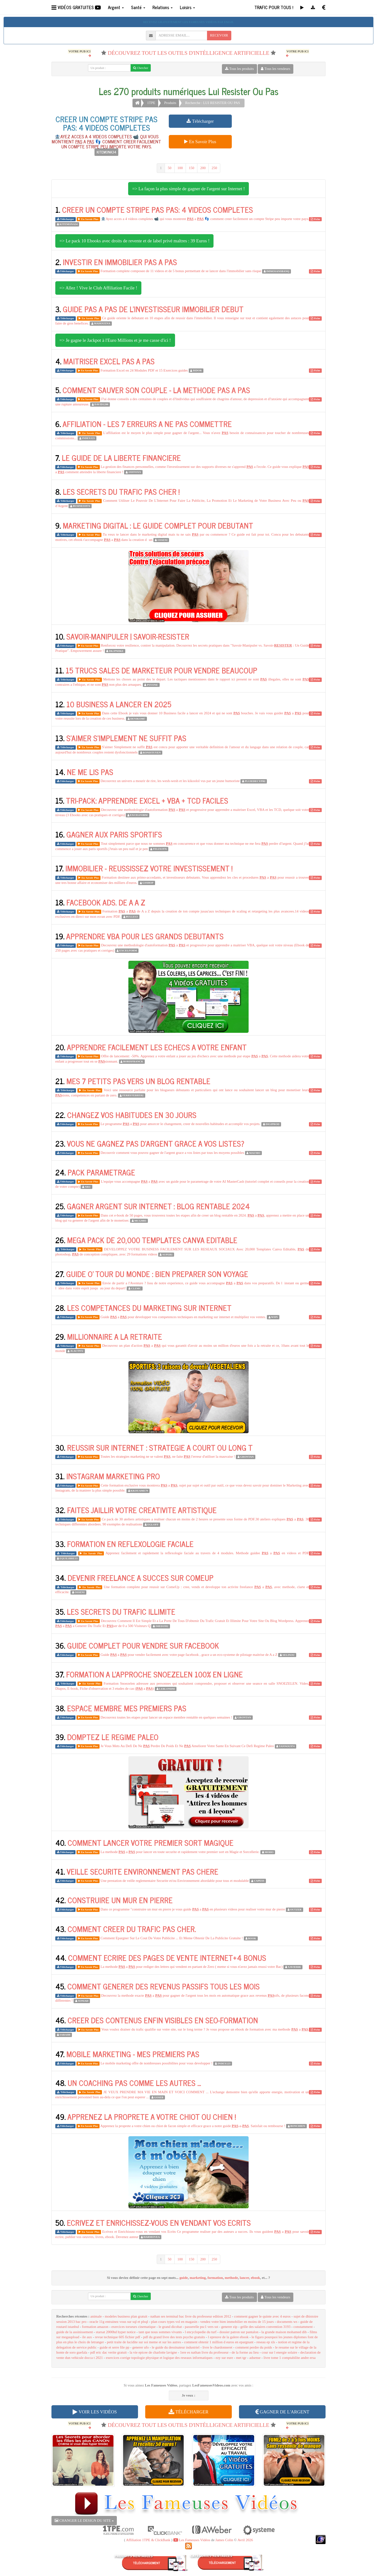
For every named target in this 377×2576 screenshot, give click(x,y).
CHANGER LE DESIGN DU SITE (84, 2520)
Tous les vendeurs (275, 69)
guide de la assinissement (74, 2332)
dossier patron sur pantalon (239, 2332)
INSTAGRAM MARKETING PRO (113, 1476)
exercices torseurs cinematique (133, 2327)
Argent (116, 7)
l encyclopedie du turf (200, 2332)
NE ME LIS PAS (90, 771)
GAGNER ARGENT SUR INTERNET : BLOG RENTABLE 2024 (158, 1206)
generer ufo (140, 2347)
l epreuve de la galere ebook (228, 2337)
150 (191, 168)
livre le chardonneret (217, 2347)
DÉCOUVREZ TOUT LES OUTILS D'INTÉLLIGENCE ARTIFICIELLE (188, 53)
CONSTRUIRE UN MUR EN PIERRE (120, 1900)
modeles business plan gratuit (126, 2316)
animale (96, 2316)
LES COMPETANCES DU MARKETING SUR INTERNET (149, 1307)
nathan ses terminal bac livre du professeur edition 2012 (190, 2316)
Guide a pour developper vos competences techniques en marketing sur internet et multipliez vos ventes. (183, 1317)
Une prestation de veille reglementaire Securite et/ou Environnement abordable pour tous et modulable (175, 1881)
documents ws (287, 2322)
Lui (213, 91)
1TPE (151, 103)
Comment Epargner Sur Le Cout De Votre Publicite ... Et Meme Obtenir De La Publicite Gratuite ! (172, 1938)
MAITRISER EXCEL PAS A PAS (109, 361)
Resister (236, 91)
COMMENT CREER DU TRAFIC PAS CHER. (132, 1928)
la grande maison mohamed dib (284, 2332)
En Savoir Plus (200, 141)
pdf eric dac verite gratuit (108, 2352)
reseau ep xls (265, 2342)
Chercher (140, 68)
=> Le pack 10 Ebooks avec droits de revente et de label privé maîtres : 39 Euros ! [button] (134, 240)
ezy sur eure (224, 2358)
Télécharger (200, 121)
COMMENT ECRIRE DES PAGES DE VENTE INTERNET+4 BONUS (167, 1957)
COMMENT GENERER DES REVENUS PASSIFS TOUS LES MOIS (163, 1986)
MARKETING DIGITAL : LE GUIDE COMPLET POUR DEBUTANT (158, 525)
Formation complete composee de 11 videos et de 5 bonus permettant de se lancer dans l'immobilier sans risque (181, 271)
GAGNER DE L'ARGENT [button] (282, 2411)
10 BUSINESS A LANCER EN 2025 (118, 704)
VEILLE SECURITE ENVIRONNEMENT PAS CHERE (142, 1871)
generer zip (229, 2327)
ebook (255, 2278)
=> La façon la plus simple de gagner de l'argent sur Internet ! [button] (188, 188)
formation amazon (95, 2327)
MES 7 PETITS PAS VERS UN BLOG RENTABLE (138, 1081)
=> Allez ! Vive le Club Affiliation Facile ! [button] (98, 287)
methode (231, 2278)
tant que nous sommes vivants (160, 2332)
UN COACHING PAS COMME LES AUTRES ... (134, 2082)
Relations (162, 7)
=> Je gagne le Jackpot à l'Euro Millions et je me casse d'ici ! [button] (115, 340)
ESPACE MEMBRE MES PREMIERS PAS (126, 1708)
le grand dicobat (170, 2327)
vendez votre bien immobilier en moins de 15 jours (237, 2322)
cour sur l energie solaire (279, 2352)
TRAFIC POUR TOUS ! (273, 7)
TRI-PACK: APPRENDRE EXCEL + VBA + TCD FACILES (147, 800)
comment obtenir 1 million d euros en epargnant (218, 2342)
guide (183, 2278)
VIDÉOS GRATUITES (76, 7)
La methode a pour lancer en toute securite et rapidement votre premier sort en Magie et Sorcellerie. (180, 1852)
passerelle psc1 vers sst (201, 2327)
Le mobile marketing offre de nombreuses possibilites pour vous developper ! (156, 2063)
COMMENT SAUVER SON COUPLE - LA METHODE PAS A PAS (156, 390)
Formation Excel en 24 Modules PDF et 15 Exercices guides (144, 370)
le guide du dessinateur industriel (175, 2347)
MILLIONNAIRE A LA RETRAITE (114, 1336)
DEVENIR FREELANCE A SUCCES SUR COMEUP (141, 1577)
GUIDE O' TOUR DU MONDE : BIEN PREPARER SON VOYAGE (157, 1273)
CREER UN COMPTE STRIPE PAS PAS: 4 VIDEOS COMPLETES (106, 123)
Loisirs (187, 7)
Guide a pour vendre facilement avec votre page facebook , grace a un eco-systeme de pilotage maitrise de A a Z (189, 1655)
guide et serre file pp (114, 2347)
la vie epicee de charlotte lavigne (153, 2352)
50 (169, 168)
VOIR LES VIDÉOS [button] (95, 2411)
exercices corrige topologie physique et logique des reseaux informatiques (159, 2358)
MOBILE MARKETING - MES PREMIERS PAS (132, 2054)
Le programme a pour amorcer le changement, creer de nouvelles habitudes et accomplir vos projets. (180, 1124)
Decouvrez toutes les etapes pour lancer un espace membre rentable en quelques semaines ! (166, 1717)
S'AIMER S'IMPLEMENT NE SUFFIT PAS (126, 738)
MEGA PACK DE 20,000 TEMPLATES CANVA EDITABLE (152, 1240)
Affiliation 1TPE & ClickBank (148, 2540)
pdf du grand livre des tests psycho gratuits (174, 2337)
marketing (198, 2278)
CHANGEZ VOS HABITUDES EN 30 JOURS (131, 1114)
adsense (255, 2358)
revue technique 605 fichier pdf (117, 2337)
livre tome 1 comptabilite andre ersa (289, 2358)
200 (203, 168)
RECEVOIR (219, 35)
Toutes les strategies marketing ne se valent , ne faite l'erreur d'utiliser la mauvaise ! (168, 1456)
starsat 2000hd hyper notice (116, 2332)
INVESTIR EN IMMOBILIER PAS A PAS (120, 262)
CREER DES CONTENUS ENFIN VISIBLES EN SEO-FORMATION (163, 2020)
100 (180, 168)
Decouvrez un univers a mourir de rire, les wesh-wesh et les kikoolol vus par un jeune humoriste (170, 781)
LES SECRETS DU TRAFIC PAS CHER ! (121, 491)
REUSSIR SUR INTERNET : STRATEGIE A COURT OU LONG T (160, 1447)
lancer (244, 2278)
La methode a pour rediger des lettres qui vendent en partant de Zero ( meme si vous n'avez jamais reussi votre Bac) (192, 1967)
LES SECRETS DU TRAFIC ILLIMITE (121, 1611)
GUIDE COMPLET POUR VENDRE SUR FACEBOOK (143, 1645)
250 (214, 168)
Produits (170, 103)
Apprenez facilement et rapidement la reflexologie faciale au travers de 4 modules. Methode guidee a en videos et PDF (207, 1553)
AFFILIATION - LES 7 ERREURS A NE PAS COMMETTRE (147, 423)
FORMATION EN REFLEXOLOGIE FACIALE (130, 1543)
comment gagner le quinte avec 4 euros (262, 2316)
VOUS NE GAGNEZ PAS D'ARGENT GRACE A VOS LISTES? (155, 1143)
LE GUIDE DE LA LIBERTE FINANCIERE (121, 457)
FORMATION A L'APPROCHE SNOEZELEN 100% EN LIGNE (154, 1674)
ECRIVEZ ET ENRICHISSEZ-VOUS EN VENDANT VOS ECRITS (159, 2222)
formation (215, 2278)
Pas (271, 91)
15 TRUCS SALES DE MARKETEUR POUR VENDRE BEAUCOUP (161, 670)
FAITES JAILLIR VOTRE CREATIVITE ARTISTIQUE (142, 1510)
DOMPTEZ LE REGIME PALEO (112, 1737)
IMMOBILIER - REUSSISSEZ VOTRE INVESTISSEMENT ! (148, 868)
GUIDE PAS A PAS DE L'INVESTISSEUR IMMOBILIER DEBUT (153, 309)
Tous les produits (239, 69)
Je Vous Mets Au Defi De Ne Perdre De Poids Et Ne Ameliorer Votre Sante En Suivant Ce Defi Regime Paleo (187, 1746)
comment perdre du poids (253, 2347)
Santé (138, 7)
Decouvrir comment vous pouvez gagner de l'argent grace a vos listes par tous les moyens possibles (172, 1153)
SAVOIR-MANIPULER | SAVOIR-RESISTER (127, 636)
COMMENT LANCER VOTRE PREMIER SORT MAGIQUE (150, 1842)
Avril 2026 (245, 2540)
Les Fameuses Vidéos (191, 2540)
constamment (303, 2327)
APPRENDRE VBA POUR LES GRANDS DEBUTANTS (145, 936)
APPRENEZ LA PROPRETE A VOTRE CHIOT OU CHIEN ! (151, 2116)
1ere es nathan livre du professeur (204, 2352)
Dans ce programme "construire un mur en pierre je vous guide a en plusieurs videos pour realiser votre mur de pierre (193, 1909)
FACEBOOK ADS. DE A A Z (105, 902)
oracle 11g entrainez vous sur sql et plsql (118, 2322)
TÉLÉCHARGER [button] (188, 2411)
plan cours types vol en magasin (174, 2322)
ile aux (87, 2337)
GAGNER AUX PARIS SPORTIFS (114, 834)
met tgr (241, 2358)
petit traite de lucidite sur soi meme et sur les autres (144, 2342)
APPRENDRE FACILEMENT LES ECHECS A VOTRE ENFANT (157, 1047)
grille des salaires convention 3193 (265, 2327)
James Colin (224, 2540)
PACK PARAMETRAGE (101, 1172)
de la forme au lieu (245, 2352)
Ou (258, 91)
